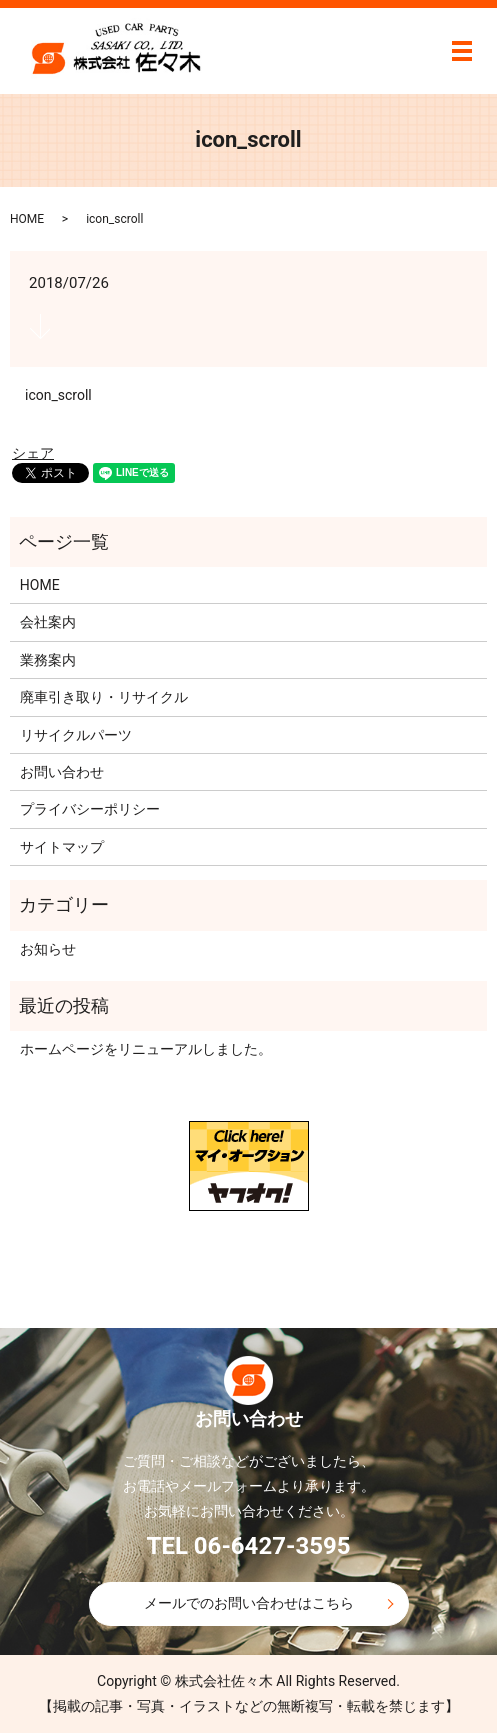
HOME (27, 219)
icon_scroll (58, 395)
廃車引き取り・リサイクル (104, 697)
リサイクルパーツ (76, 735)
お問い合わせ (62, 772)
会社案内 (48, 622)
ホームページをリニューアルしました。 (146, 1049)
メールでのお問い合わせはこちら (249, 1603)
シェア (33, 453)
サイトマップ (62, 847)
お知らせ (48, 949)
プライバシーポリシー (90, 809)
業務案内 (48, 660)
